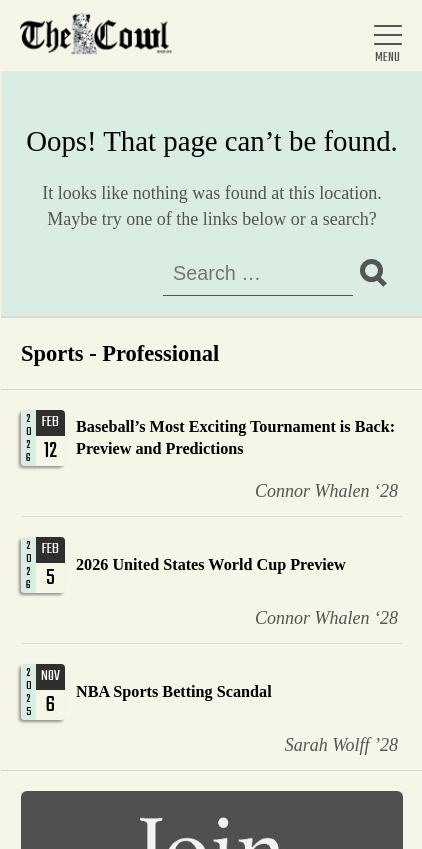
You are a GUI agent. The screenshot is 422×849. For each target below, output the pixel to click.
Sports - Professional (120, 353)
